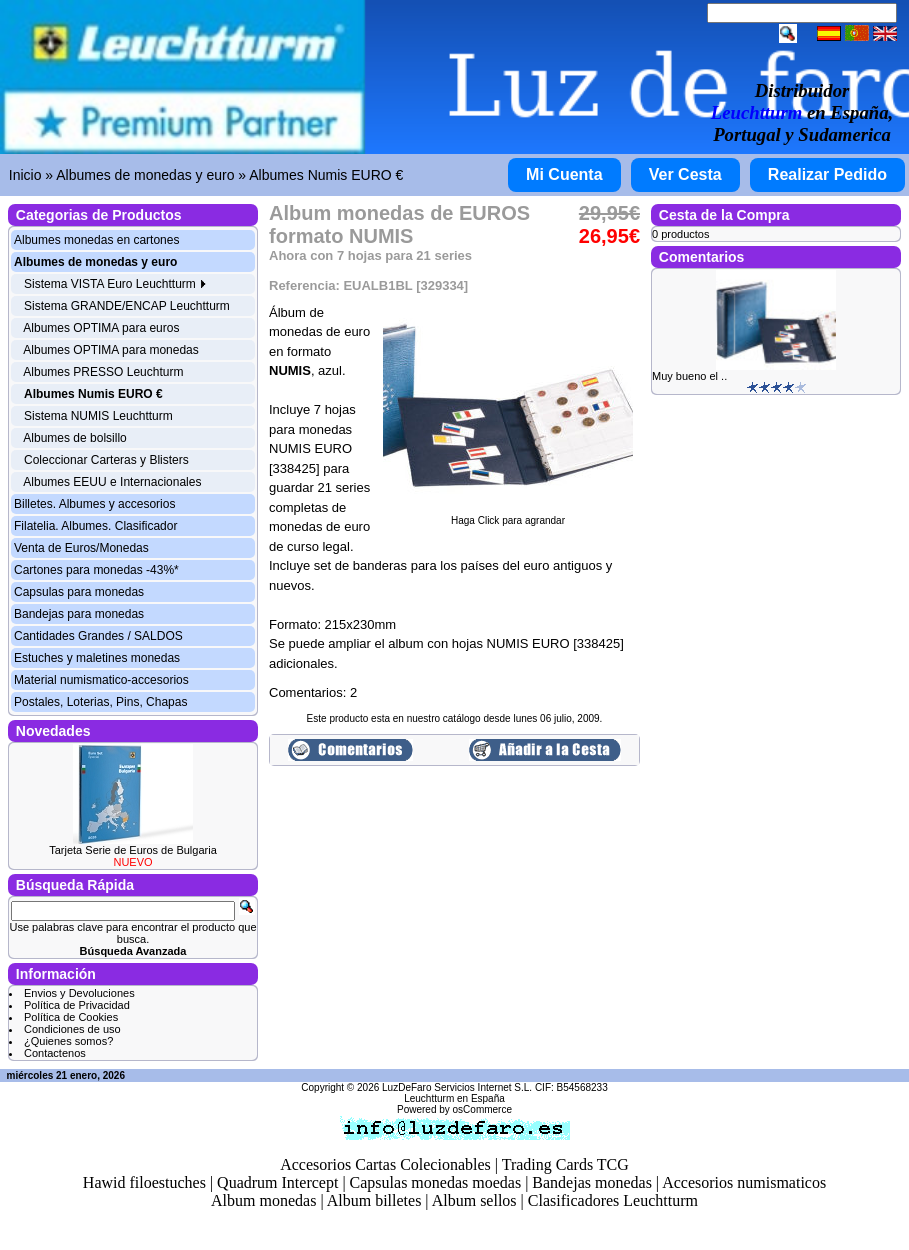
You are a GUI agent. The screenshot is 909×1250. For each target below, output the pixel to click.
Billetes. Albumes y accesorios (94, 504)
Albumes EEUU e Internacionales (112, 482)
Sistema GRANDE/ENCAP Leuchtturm (127, 306)
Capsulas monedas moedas (436, 1182)
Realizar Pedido (827, 174)
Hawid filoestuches (144, 1182)
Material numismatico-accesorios (101, 680)
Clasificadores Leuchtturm (613, 1200)
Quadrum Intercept (277, 1182)
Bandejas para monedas (79, 614)
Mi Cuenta (564, 174)
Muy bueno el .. (689, 376)
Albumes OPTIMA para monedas (110, 350)
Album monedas (263, 1200)
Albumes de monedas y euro (145, 175)
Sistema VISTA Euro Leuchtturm (115, 284)
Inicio (25, 175)
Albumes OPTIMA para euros (101, 328)
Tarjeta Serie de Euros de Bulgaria (133, 850)
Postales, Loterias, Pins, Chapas (100, 702)
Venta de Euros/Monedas (81, 548)
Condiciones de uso (72, 1029)
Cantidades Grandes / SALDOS (98, 636)
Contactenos (55, 1053)
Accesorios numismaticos (744, 1182)
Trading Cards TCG (565, 1164)
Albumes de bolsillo (74, 438)
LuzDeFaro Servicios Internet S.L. (457, 1087)
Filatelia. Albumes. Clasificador (95, 526)
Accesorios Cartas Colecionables (385, 1164)
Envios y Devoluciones (79, 993)
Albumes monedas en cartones (96, 240)
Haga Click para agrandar (508, 516)
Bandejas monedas (592, 1182)
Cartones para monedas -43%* (96, 570)
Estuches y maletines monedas (97, 658)
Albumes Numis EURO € (326, 175)
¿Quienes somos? (68, 1041)
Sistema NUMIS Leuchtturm (98, 416)
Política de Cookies (71, 1017)
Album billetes (374, 1200)
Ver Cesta (685, 174)
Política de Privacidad (77, 1005)
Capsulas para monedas (79, 592)
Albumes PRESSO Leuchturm (103, 372)
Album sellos (474, 1200)
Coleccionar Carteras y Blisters (106, 460)
